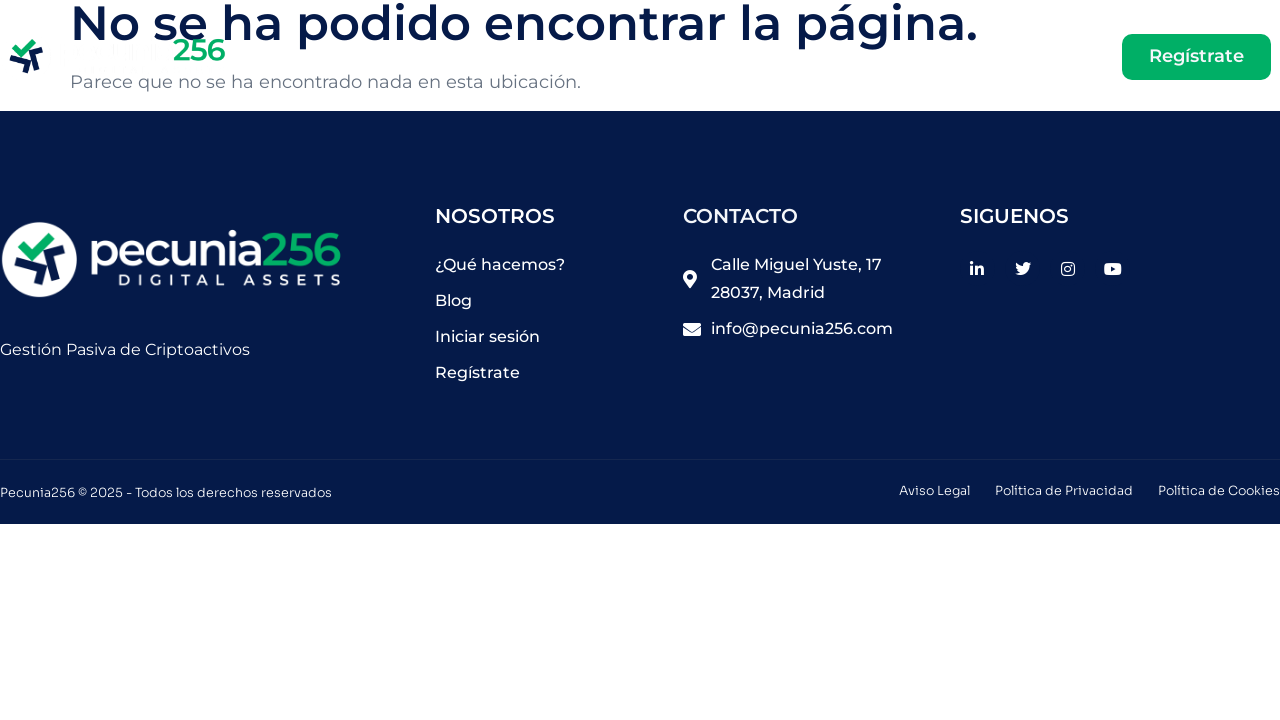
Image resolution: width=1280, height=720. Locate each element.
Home (672, 56)
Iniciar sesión (1013, 56)
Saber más (780, 56)
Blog (892, 56)
